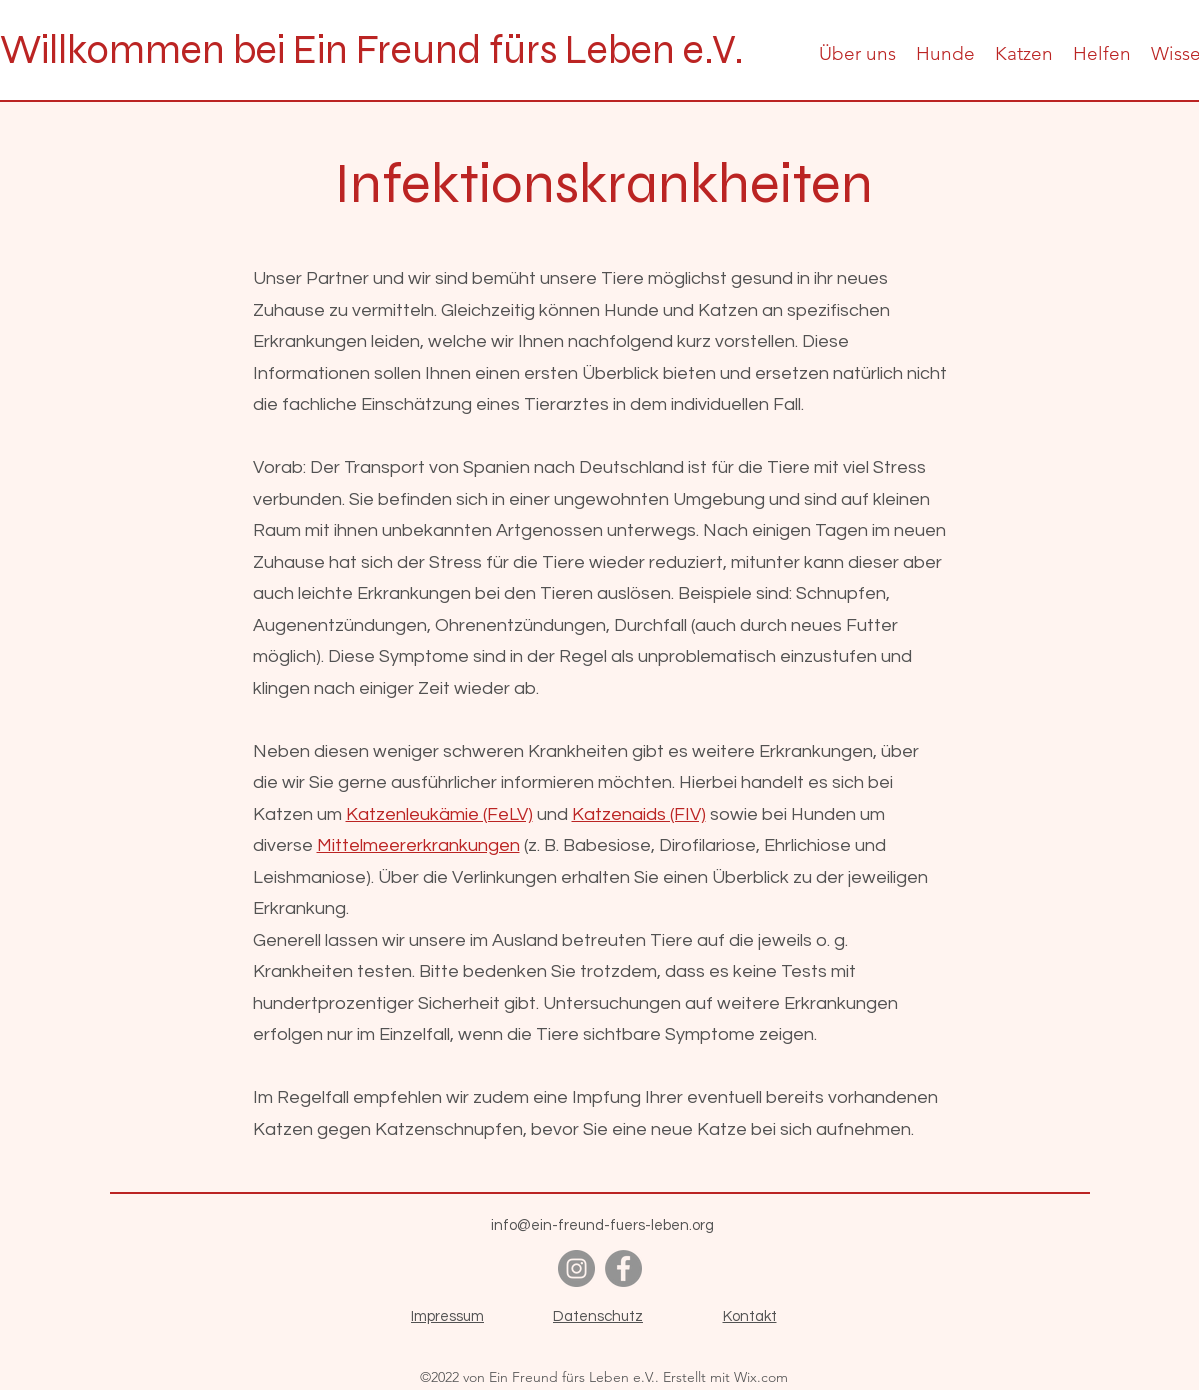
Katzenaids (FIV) (639, 814)
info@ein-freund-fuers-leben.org (602, 1225)
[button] (857, 53)
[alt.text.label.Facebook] (623, 1268)
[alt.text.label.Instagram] (576, 1268)
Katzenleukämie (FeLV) (439, 814)
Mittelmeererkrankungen (418, 845)
